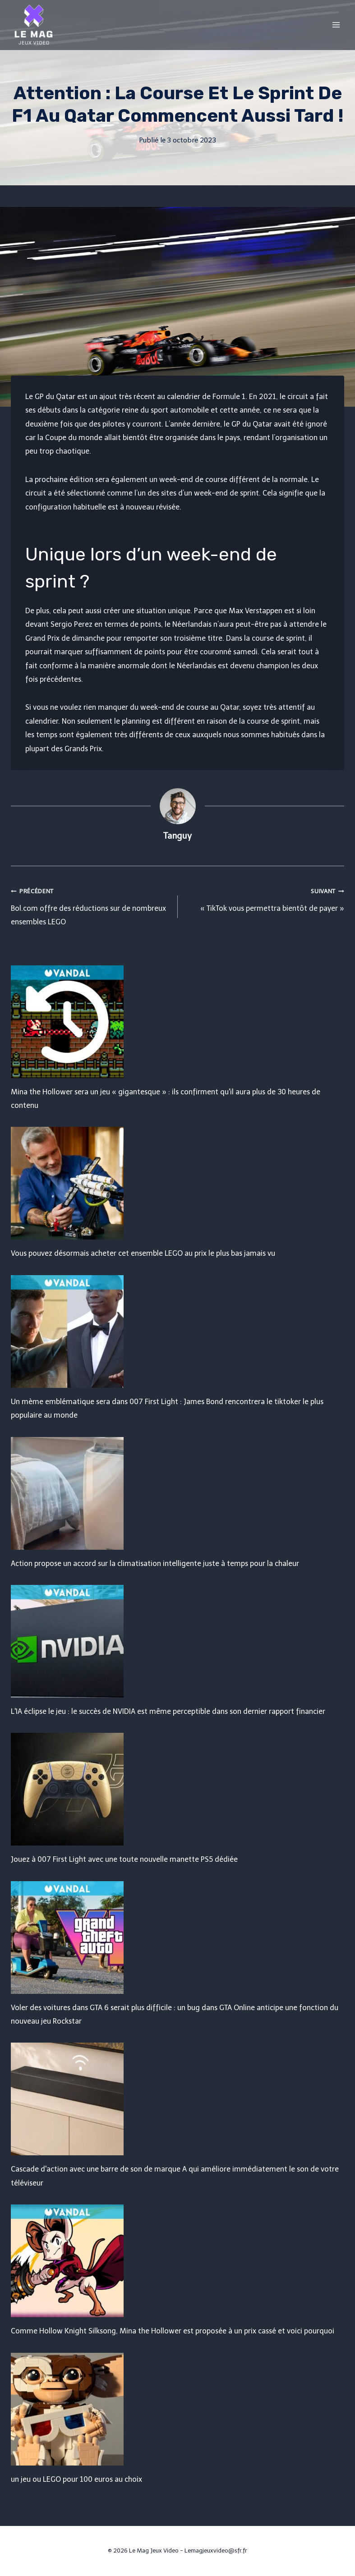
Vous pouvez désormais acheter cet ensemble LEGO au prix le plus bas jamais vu (143, 1253)
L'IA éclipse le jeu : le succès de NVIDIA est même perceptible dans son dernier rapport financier (168, 1711)
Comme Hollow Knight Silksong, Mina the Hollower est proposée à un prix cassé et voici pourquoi (172, 2331)
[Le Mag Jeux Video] (33, 24)
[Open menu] (335, 25)
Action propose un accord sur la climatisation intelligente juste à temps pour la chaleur (155, 1563)
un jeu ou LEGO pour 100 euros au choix (76, 2479)
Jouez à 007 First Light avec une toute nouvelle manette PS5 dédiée (124, 1859)
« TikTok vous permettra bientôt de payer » (265, 898)
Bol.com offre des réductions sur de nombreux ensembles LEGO (91, 905)
